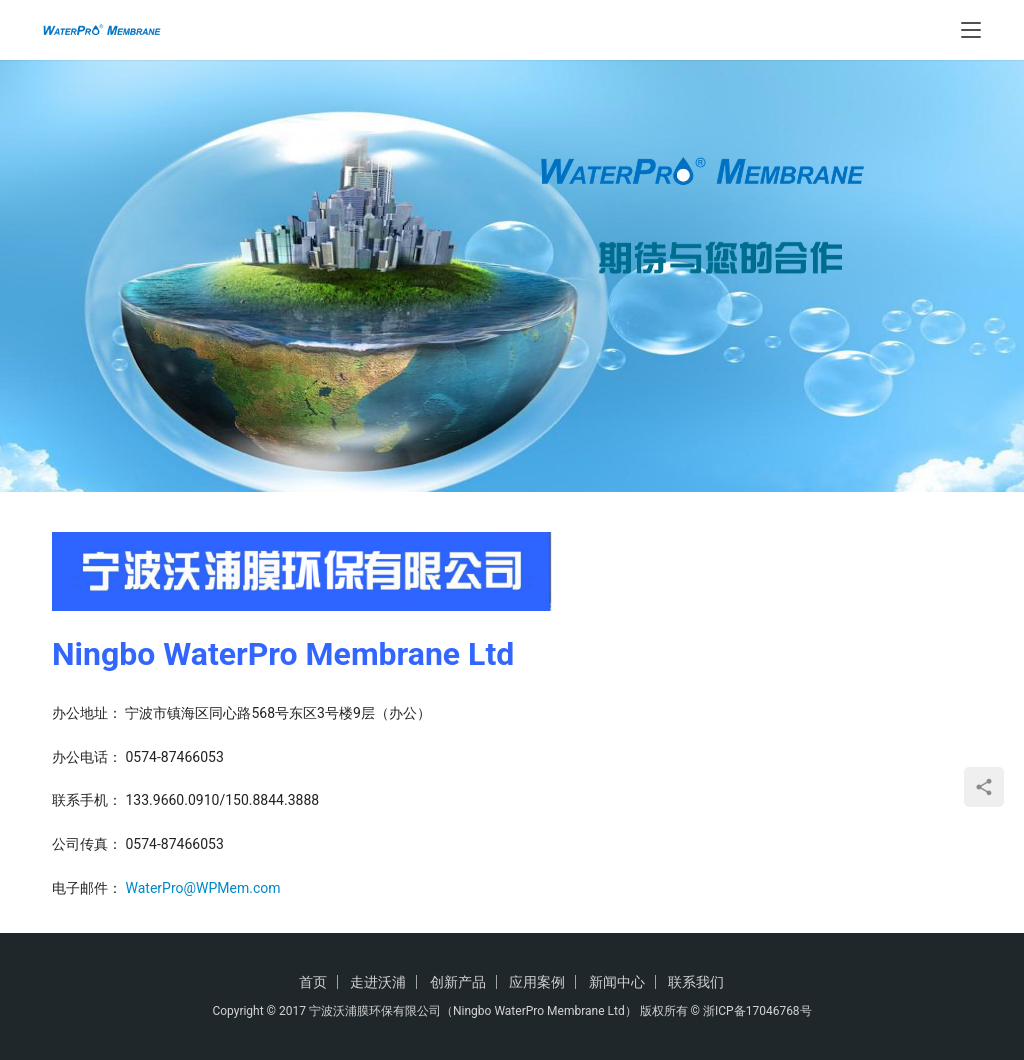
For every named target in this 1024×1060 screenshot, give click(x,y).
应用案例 (537, 982)
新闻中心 (617, 982)
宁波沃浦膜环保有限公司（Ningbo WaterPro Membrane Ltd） (473, 1011)
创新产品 (458, 982)
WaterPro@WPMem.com (202, 888)
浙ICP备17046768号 (757, 1011)
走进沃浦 (378, 982)
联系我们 (696, 982)
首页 (313, 982)
